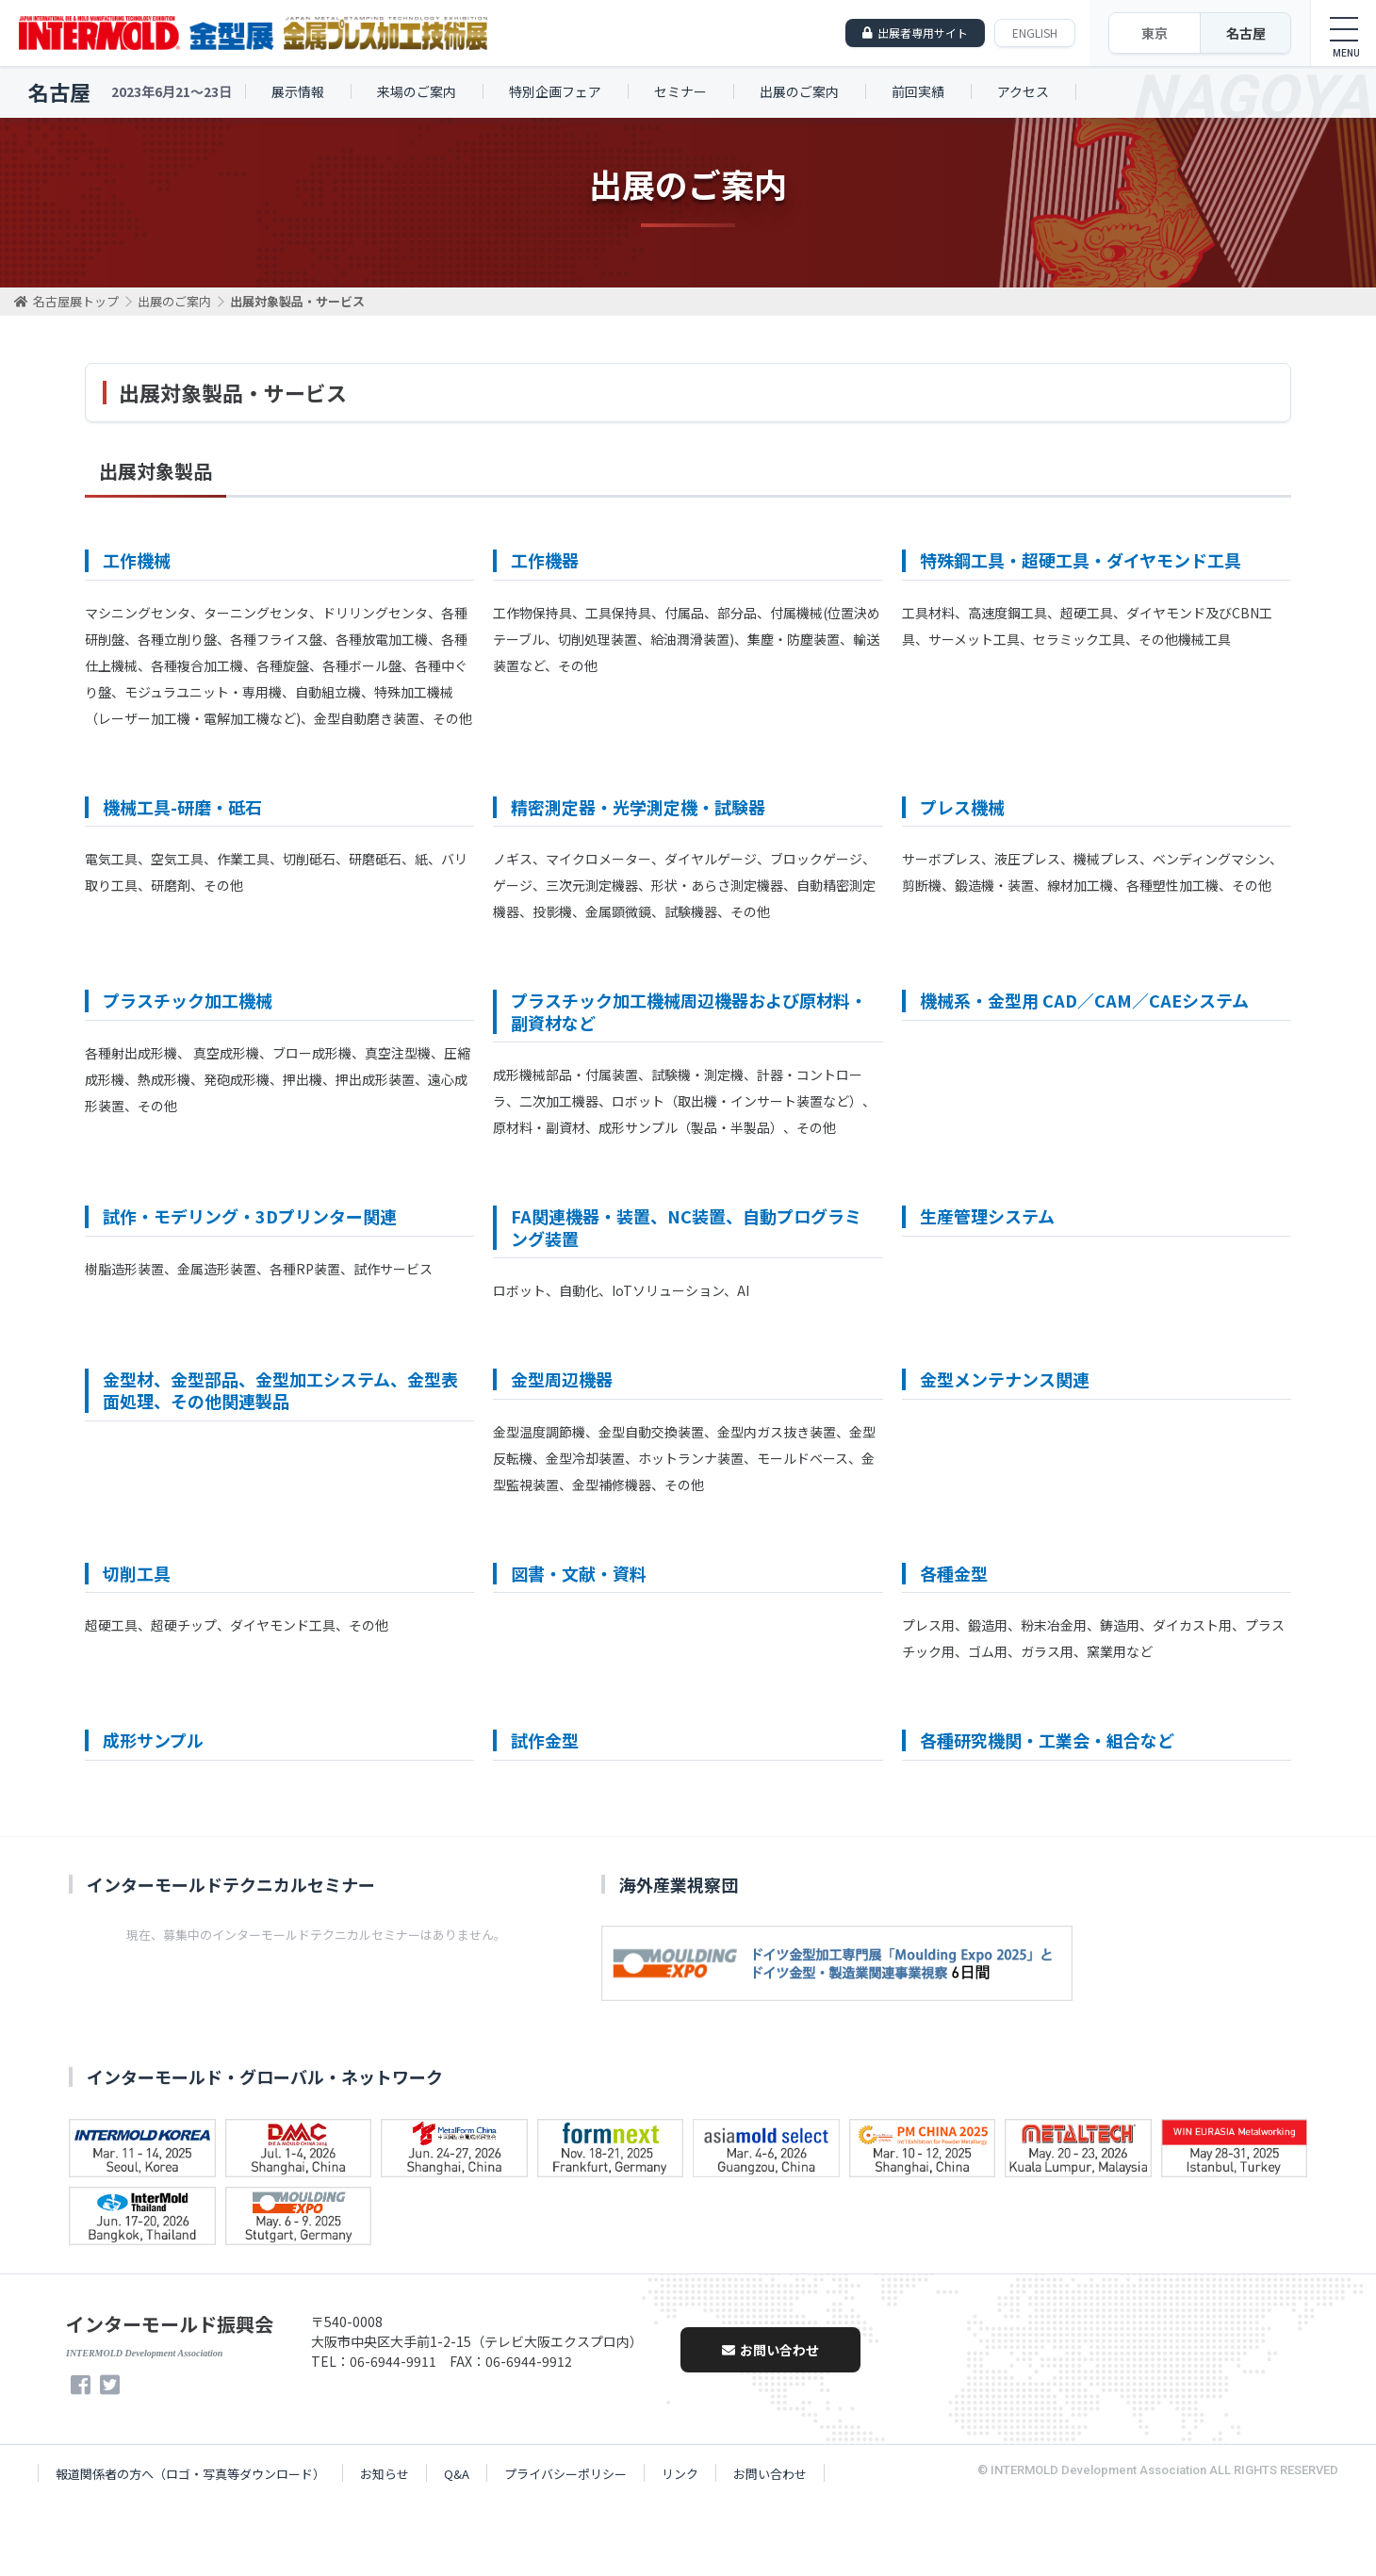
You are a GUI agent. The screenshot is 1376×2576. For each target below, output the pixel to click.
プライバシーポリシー (565, 2474)
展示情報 (297, 91)
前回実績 (918, 91)
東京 (1154, 33)
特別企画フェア (555, 91)
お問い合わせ (770, 2349)
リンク (680, 2474)
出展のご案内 (799, 91)
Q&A (456, 2474)
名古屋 (1246, 33)
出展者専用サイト (922, 33)
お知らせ (384, 2474)
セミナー (680, 91)
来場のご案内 (416, 91)
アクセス (1023, 91)
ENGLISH (1034, 33)
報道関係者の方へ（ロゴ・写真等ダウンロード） (190, 2474)
